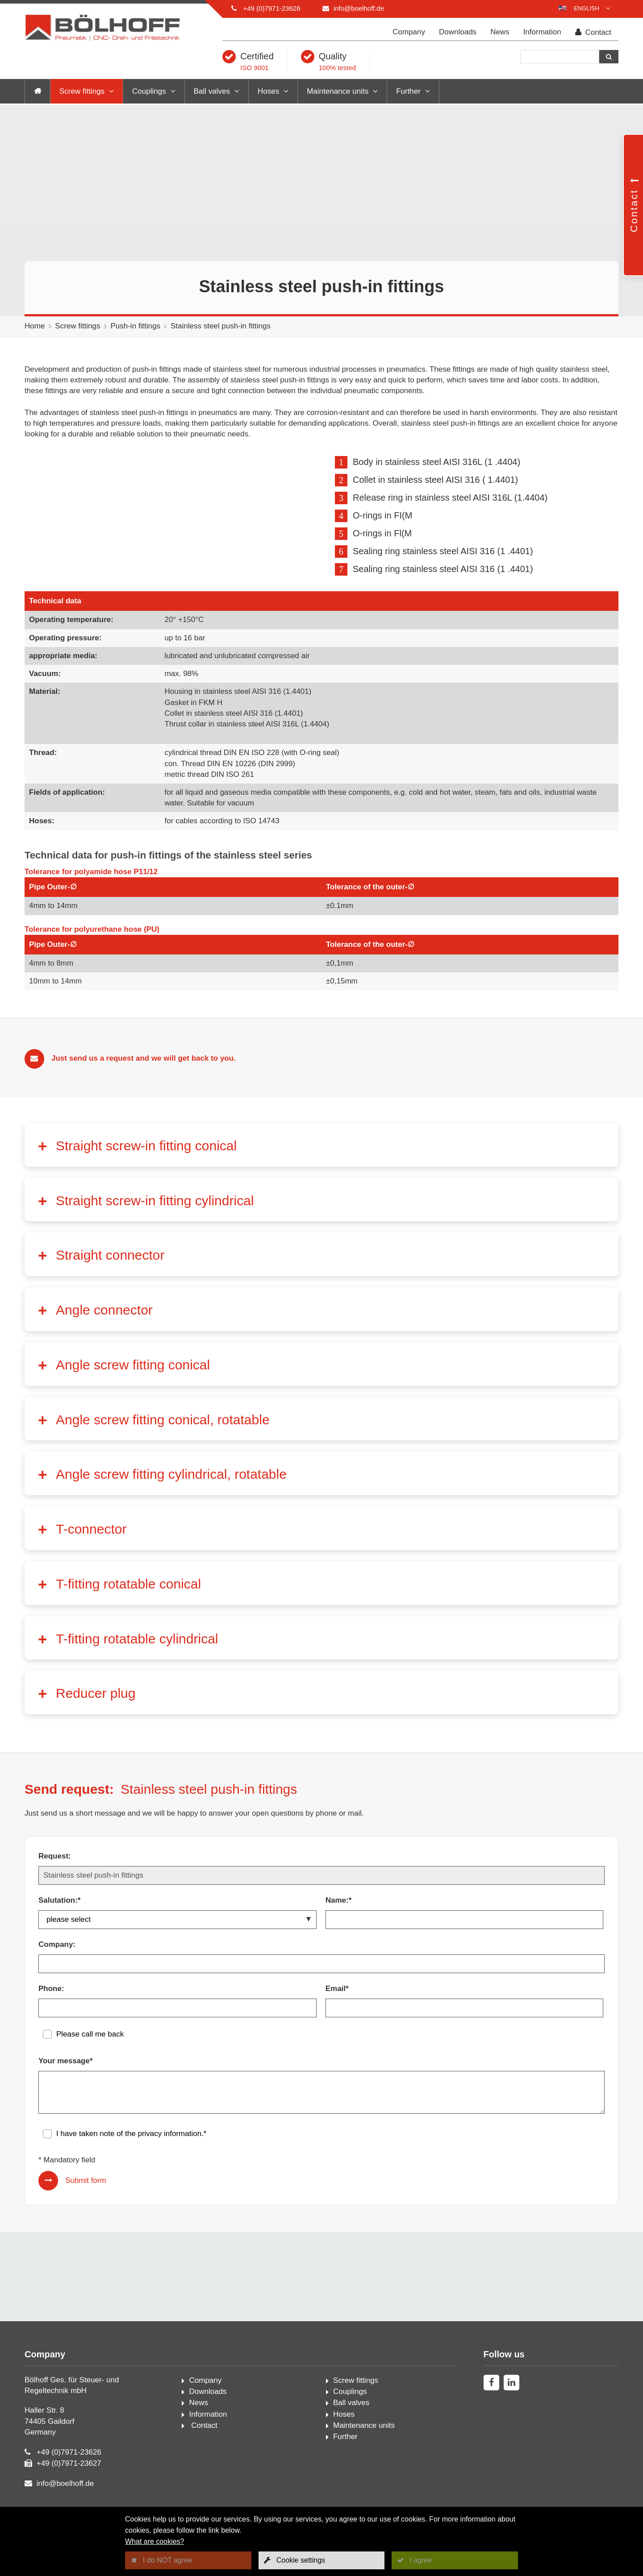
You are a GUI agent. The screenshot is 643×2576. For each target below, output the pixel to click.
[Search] (559, 56)
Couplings (149, 91)
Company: (56, 1971)
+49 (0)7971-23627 (69, 2490)
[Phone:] (177, 2034)
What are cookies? (154, 2541)
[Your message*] (321, 2119)
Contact (593, 32)
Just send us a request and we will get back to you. (143, 1085)
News (499, 32)
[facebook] (491, 2409)
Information (542, 32)
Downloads (457, 32)
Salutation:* (59, 1927)
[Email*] (465, 2034)
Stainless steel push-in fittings (221, 326)
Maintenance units (337, 91)
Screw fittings (81, 91)
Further (408, 91)
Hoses (268, 91)
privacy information (169, 2160)
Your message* (65, 2087)
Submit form (85, 2207)
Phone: (51, 2015)
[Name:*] (465, 1946)
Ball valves (212, 91)
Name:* (339, 1927)
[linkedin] (511, 2409)
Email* (337, 2015)
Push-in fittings (135, 326)
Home (35, 326)
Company (408, 32)
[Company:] (321, 1990)
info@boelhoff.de (359, 8)
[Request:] (321, 1902)
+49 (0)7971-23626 (271, 8)
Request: (54, 1883)
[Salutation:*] (177, 1946)
